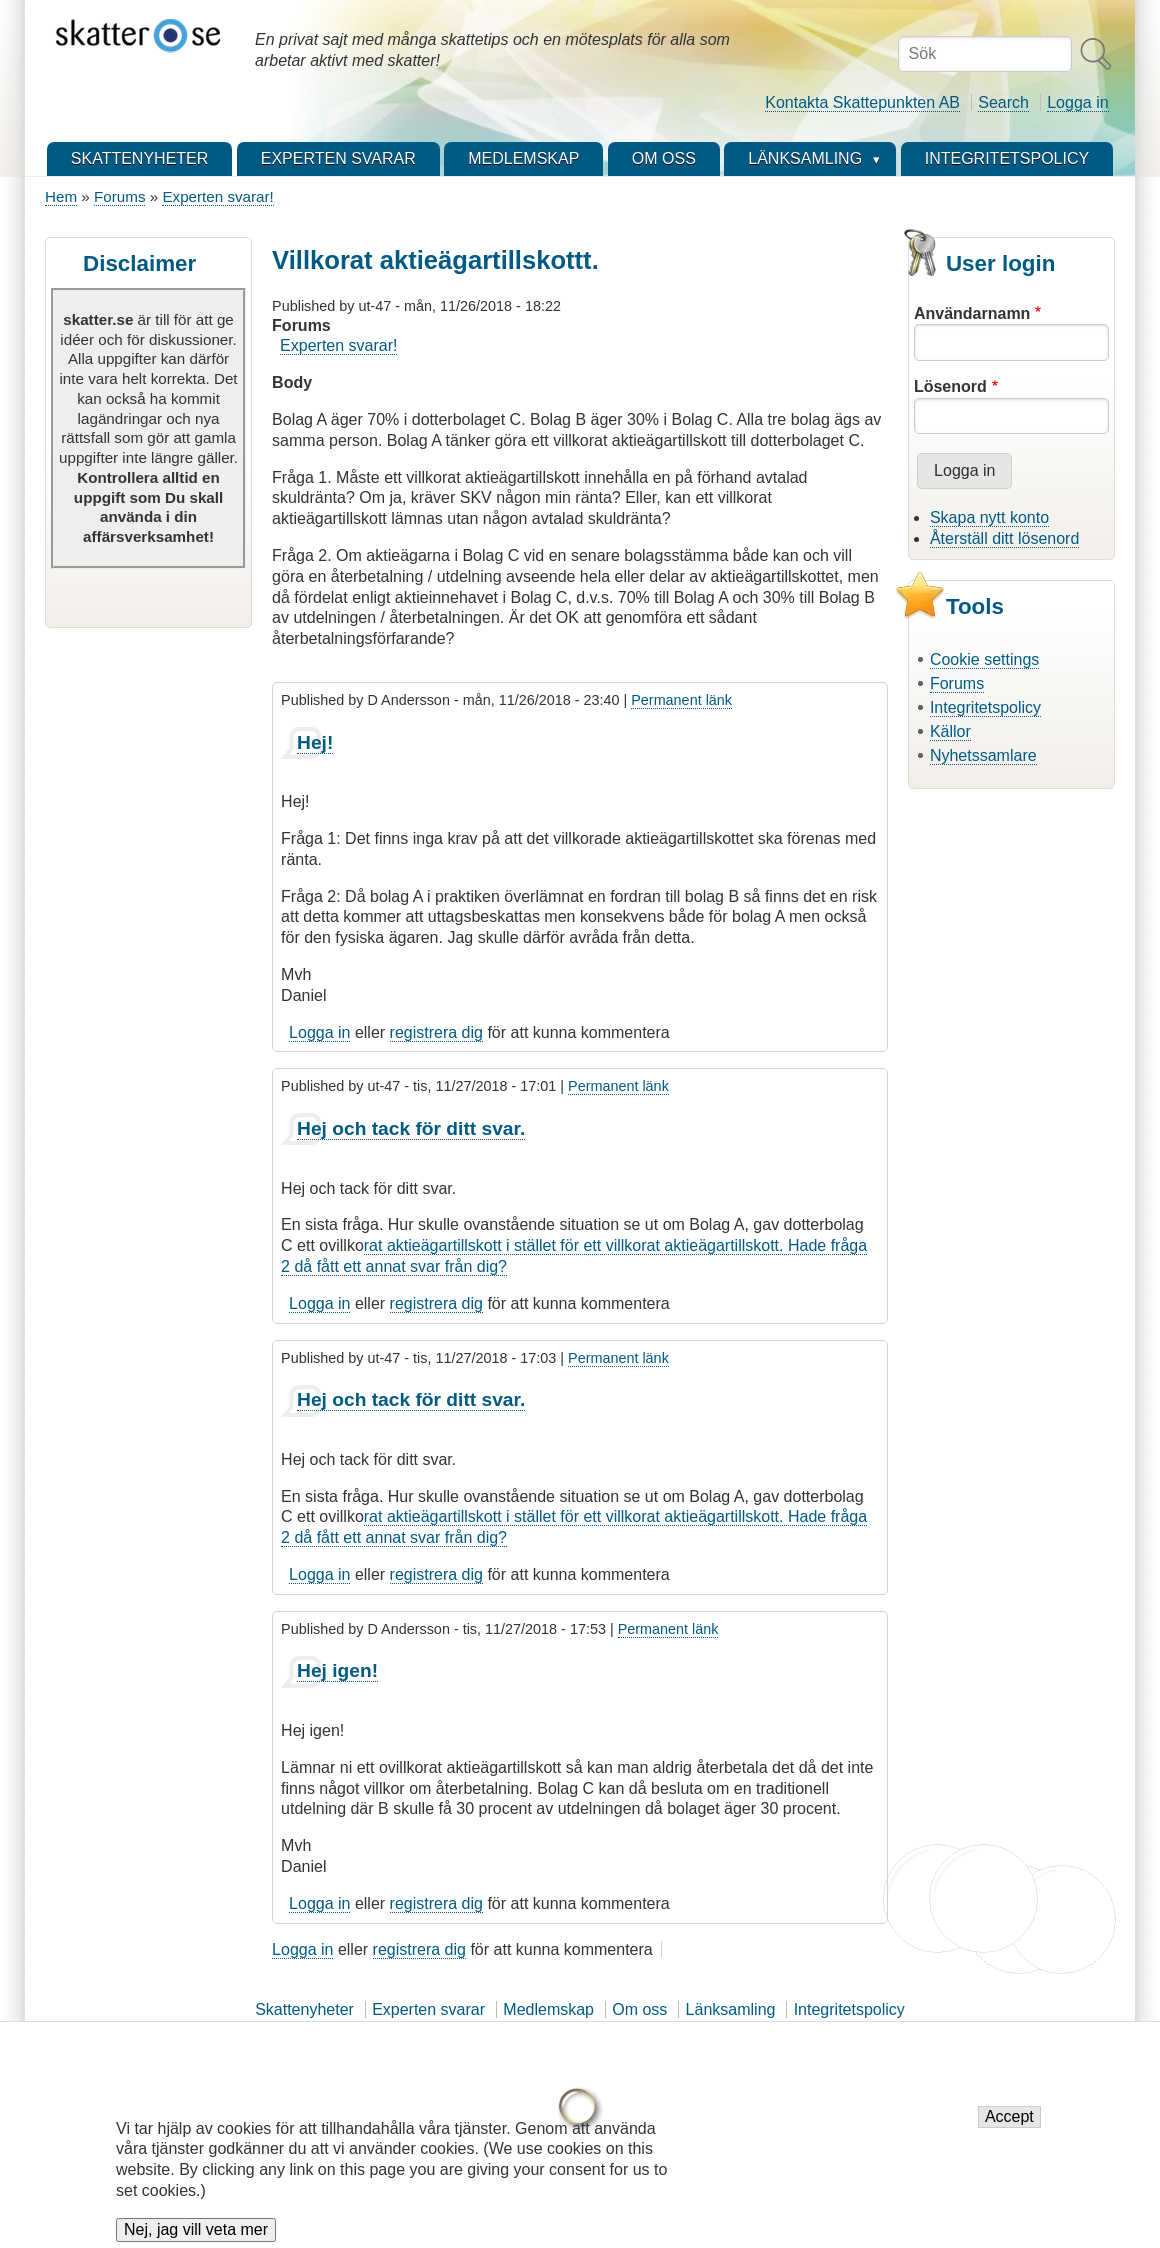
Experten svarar (428, 2009)
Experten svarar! (217, 196)
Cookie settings (984, 659)
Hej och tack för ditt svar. (411, 1128)
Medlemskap (548, 2009)
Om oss (639, 2009)
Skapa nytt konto (989, 517)
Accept (1009, 2127)
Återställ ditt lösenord (1004, 538)
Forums (119, 196)
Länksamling (731, 2009)
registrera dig (436, 1032)
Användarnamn (972, 313)
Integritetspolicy (985, 707)
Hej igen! (337, 1670)
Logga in (1077, 102)
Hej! (315, 742)
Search (1003, 102)
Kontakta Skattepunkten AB (862, 102)
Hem (61, 196)
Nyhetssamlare (983, 755)
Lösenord (950, 386)
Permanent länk (681, 700)
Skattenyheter (304, 2009)
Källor (950, 731)
